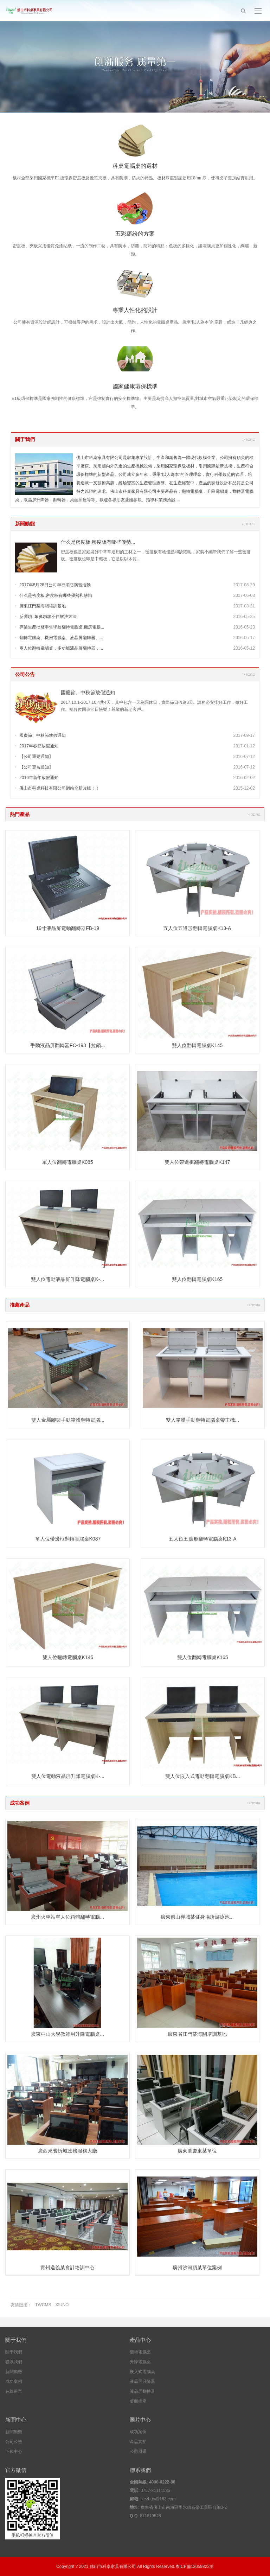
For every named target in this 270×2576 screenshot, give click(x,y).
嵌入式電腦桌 (142, 2371)
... (178, 499)
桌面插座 (138, 2401)
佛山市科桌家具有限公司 (113, 2566)
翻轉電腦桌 (140, 2351)
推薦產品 (20, 1305)
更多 (248, 439)
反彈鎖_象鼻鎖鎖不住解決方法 (48, 616)
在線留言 (13, 2391)
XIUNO (62, 2304)
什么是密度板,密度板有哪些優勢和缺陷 (55, 595)
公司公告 (25, 674)
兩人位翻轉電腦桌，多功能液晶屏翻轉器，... (61, 648)
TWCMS (43, 2304)
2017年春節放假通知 (38, 746)
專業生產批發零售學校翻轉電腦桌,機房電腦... (61, 627)
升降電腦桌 (140, 2361)
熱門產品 (20, 814)
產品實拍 (138, 2441)
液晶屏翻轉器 (142, 2391)
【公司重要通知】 (36, 756)
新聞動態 (25, 524)
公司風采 (138, 2451)
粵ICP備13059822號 (194, 2566)
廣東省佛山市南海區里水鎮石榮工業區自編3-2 (184, 2507)
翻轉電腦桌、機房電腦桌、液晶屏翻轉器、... (61, 637)
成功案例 (20, 1803)
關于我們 (25, 439)
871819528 (150, 2515)
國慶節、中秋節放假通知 (88, 692)
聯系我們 (13, 2361)
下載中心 (13, 2451)
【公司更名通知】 (36, 767)
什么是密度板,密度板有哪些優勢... (98, 542)
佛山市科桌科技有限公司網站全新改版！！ (59, 788)
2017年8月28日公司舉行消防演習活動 (55, 584)
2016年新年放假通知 (38, 777)
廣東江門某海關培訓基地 (42, 606)
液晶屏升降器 (142, 2381)
